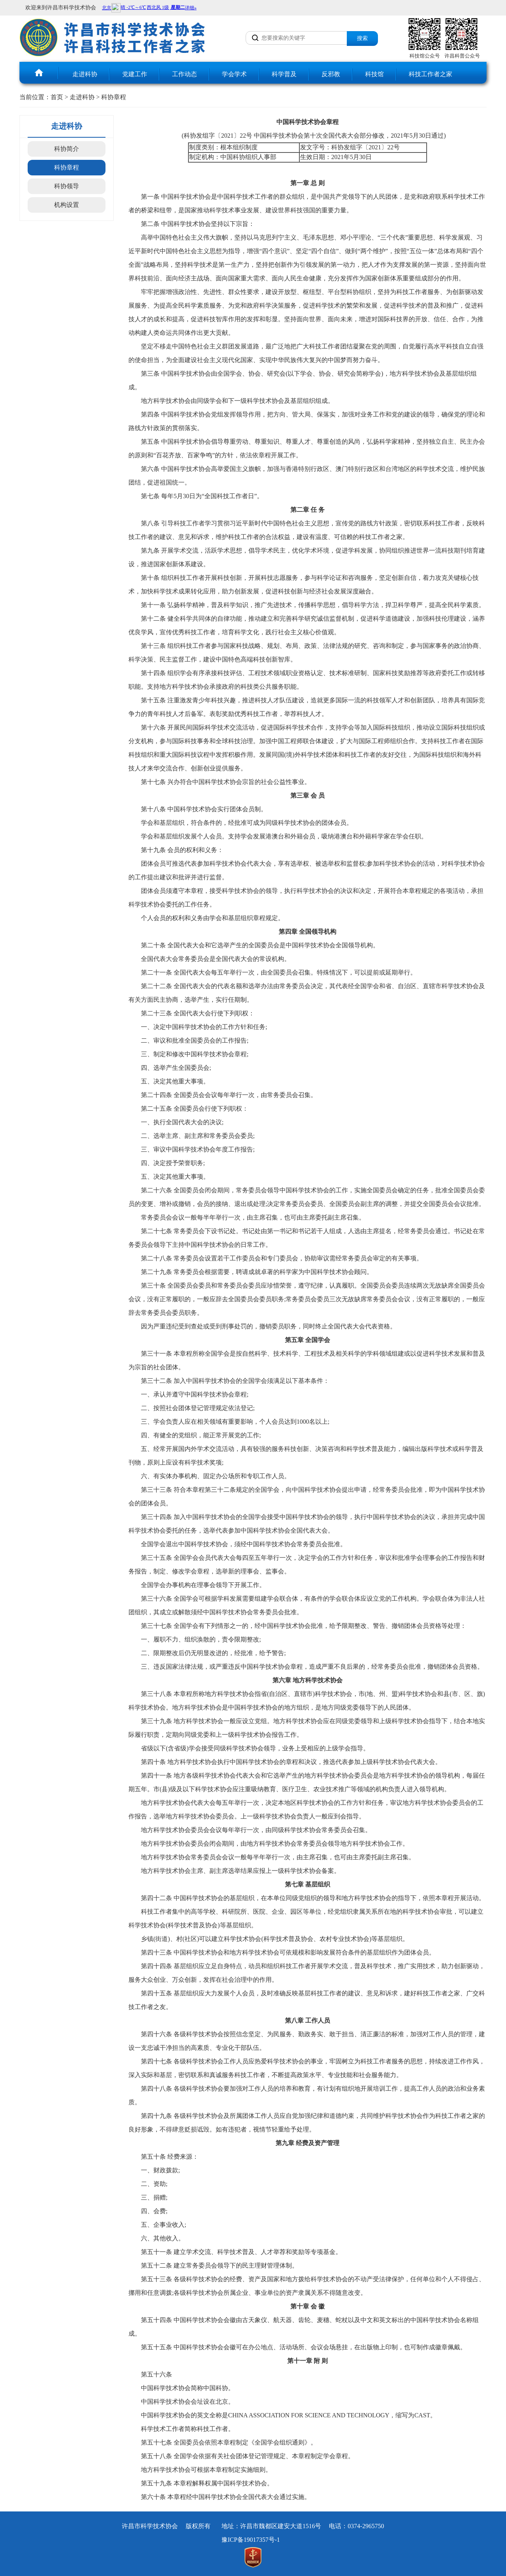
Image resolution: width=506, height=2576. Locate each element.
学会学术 (234, 74)
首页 (57, 97)
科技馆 (374, 74)
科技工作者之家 (430, 74)
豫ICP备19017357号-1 (250, 2539)
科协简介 (66, 148)
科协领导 (66, 186)
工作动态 (184, 74)
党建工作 (134, 74)
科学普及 (284, 74)
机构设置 (66, 204)
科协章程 (113, 97)
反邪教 (331, 74)
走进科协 (84, 74)
